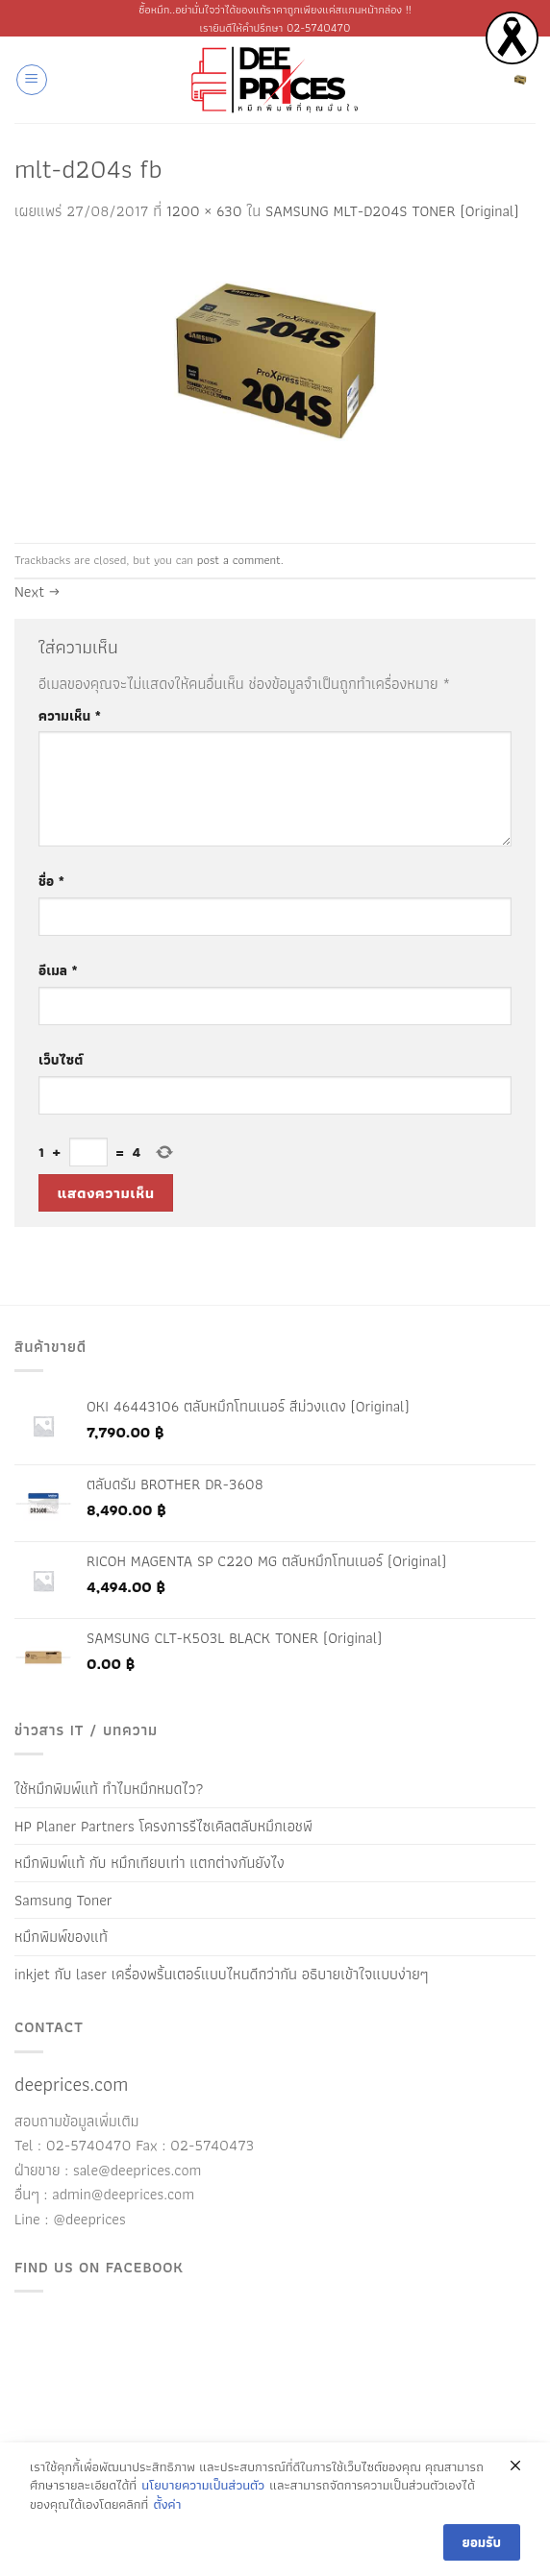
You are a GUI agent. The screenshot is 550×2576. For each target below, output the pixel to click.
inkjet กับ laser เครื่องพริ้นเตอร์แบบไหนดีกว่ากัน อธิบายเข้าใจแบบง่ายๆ (221, 1974)
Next (37, 591)
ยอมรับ (481, 2542)
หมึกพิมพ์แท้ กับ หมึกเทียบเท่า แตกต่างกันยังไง (149, 1863)
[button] (31, 79)
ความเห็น (69, 715)
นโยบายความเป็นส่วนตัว (202, 2485)
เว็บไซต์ (60, 1059)
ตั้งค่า (167, 2505)
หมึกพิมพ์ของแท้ (61, 1937)
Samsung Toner (63, 1900)
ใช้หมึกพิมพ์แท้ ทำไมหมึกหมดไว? (109, 1789)
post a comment (239, 560)
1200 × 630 (204, 211)
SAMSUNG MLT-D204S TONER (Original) (392, 211)
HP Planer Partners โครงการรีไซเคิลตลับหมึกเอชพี (163, 1826)
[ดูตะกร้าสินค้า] (520, 80)
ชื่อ (51, 881)
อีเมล (58, 970)
